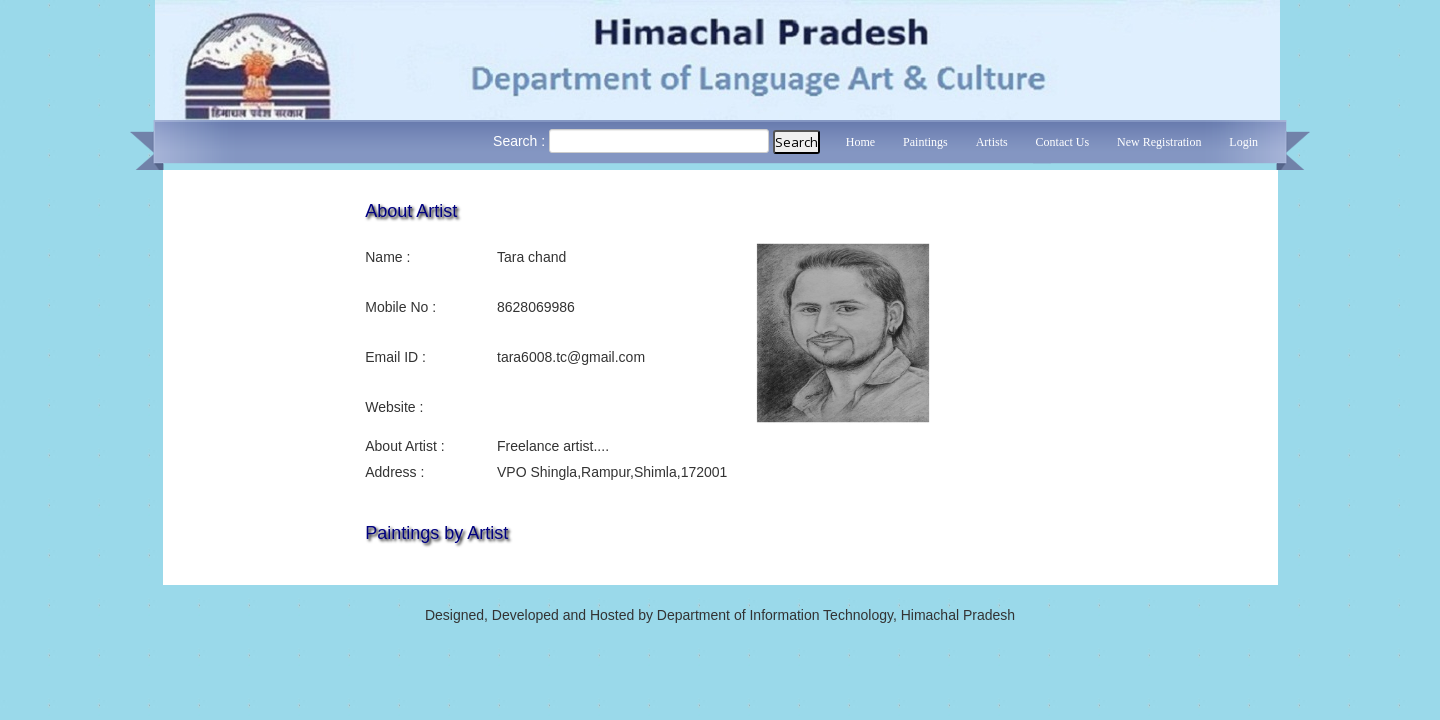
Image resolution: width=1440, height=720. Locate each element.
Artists (992, 142)
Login (1243, 142)
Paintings (925, 142)
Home (860, 142)
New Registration (1159, 142)
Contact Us (1063, 142)
